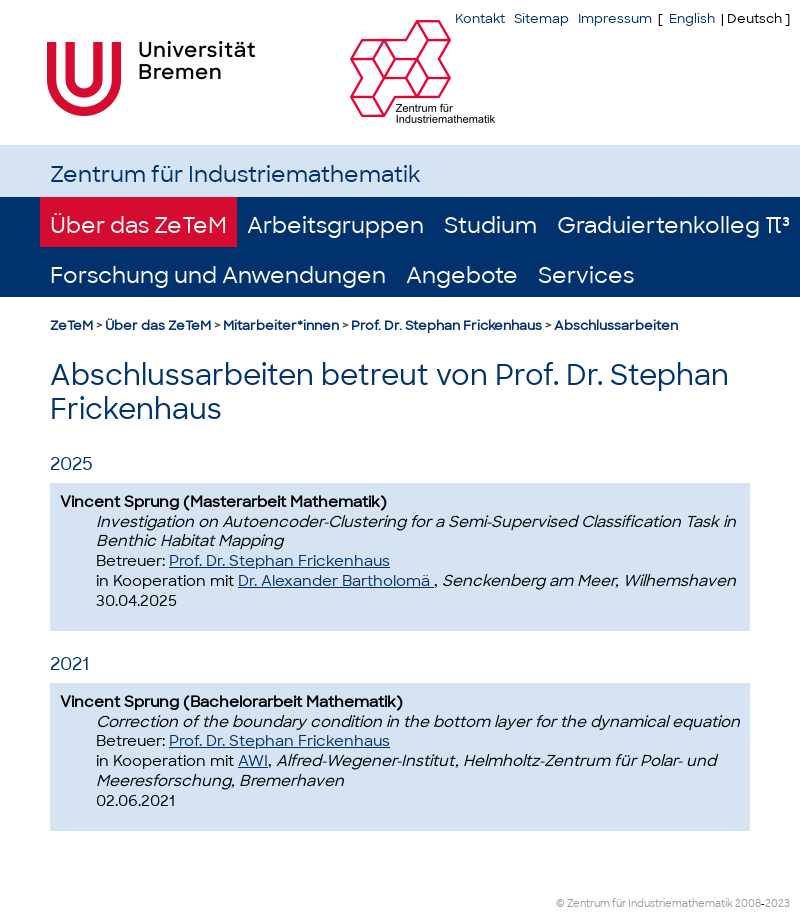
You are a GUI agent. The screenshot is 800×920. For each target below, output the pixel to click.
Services (586, 275)
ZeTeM (71, 325)
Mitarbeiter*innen (281, 325)
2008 (748, 903)
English (692, 18)
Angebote (462, 275)
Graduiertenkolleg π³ (673, 225)
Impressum (615, 18)
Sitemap (541, 18)
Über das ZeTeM (138, 225)
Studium (490, 225)
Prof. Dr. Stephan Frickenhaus (446, 325)
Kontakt (480, 18)
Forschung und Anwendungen (218, 275)
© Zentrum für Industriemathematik (644, 903)
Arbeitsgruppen (335, 225)
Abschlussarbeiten (616, 325)
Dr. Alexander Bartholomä (336, 581)
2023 (777, 903)
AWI (253, 761)
